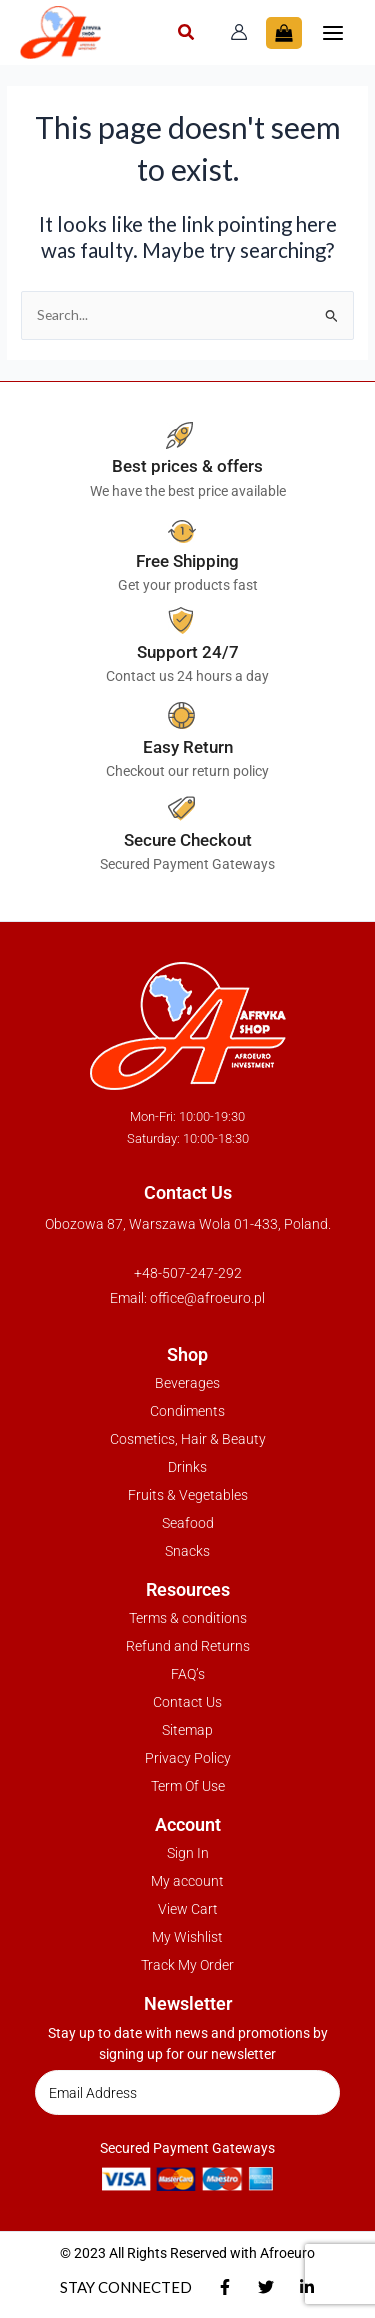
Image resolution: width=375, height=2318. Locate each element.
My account (187, 1881)
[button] (187, 34)
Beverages (187, 1383)
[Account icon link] (239, 32)
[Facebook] (225, 2287)
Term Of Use (188, 1786)
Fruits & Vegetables (188, 1495)
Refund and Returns (188, 1646)
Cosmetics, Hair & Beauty (188, 1439)
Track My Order (187, 1965)
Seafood (188, 1523)
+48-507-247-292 (188, 1273)
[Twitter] (266, 2287)
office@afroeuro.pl (207, 1298)
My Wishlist (187, 1937)
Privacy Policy (188, 1758)
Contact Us (187, 1702)
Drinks (187, 1467)
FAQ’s (188, 1674)
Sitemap (187, 1730)
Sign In (188, 1853)
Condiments (187, 1411)
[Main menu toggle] (333, 32)
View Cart (188, 1909)
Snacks (187, 1551)
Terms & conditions (188, 1618)
